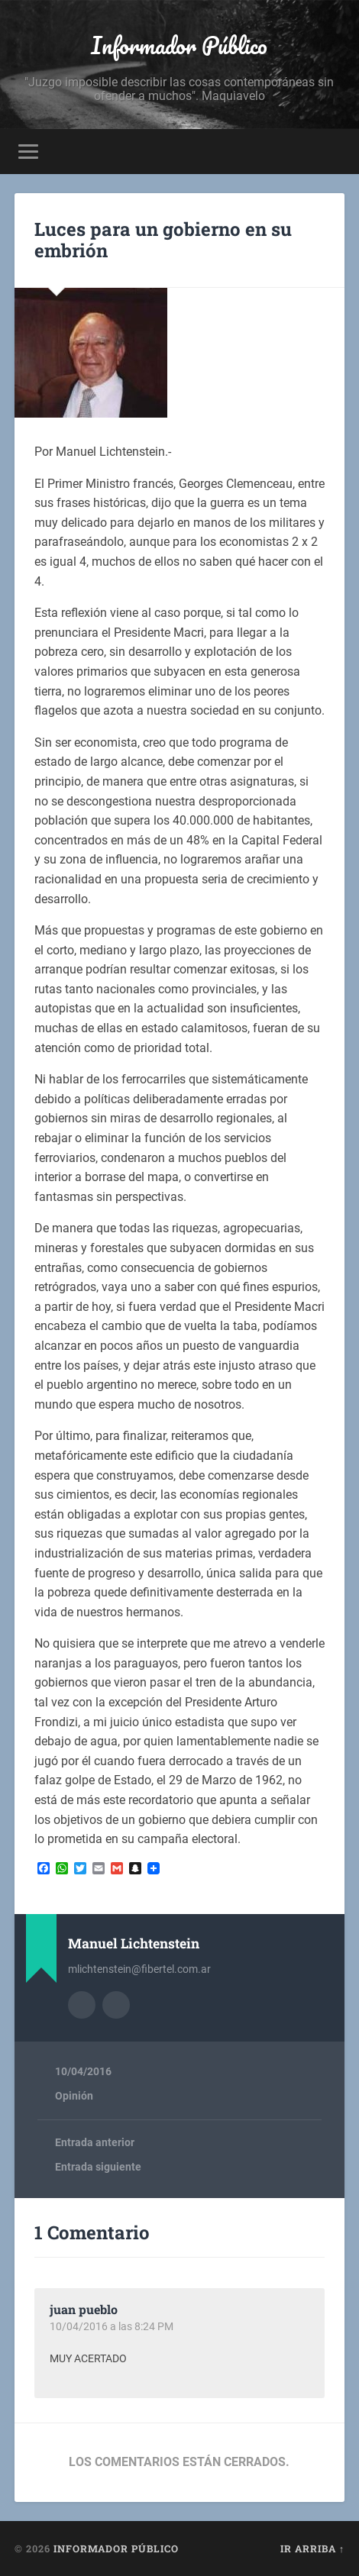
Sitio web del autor (116, 2005)
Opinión (74, 2096)
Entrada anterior (94, 2142)
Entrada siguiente (98, 2167)
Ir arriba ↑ (312, 2548)
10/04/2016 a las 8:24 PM (111, 2326)
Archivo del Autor (81, 2005)
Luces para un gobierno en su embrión (163, 240)
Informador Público (179, 45)
